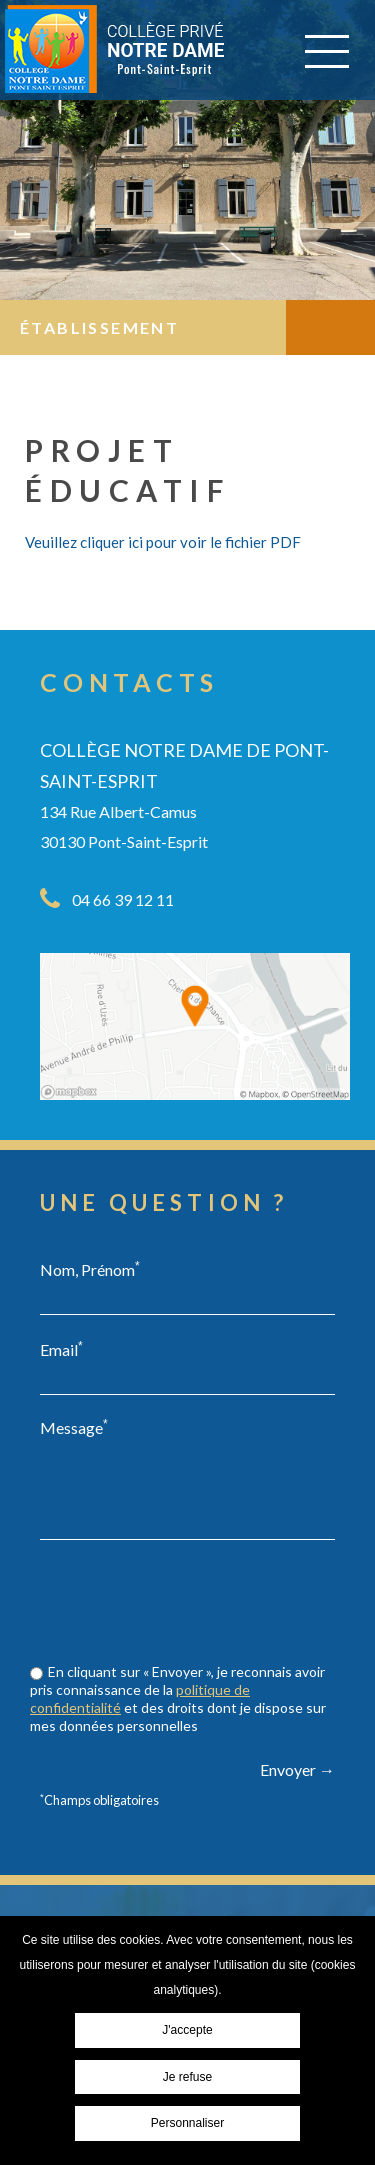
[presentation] (192, 1640)
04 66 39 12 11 (123, 899)
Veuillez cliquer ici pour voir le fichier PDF (163, 542)
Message (74, 1427)
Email (61, 1349)
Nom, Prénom (90, 1269)
